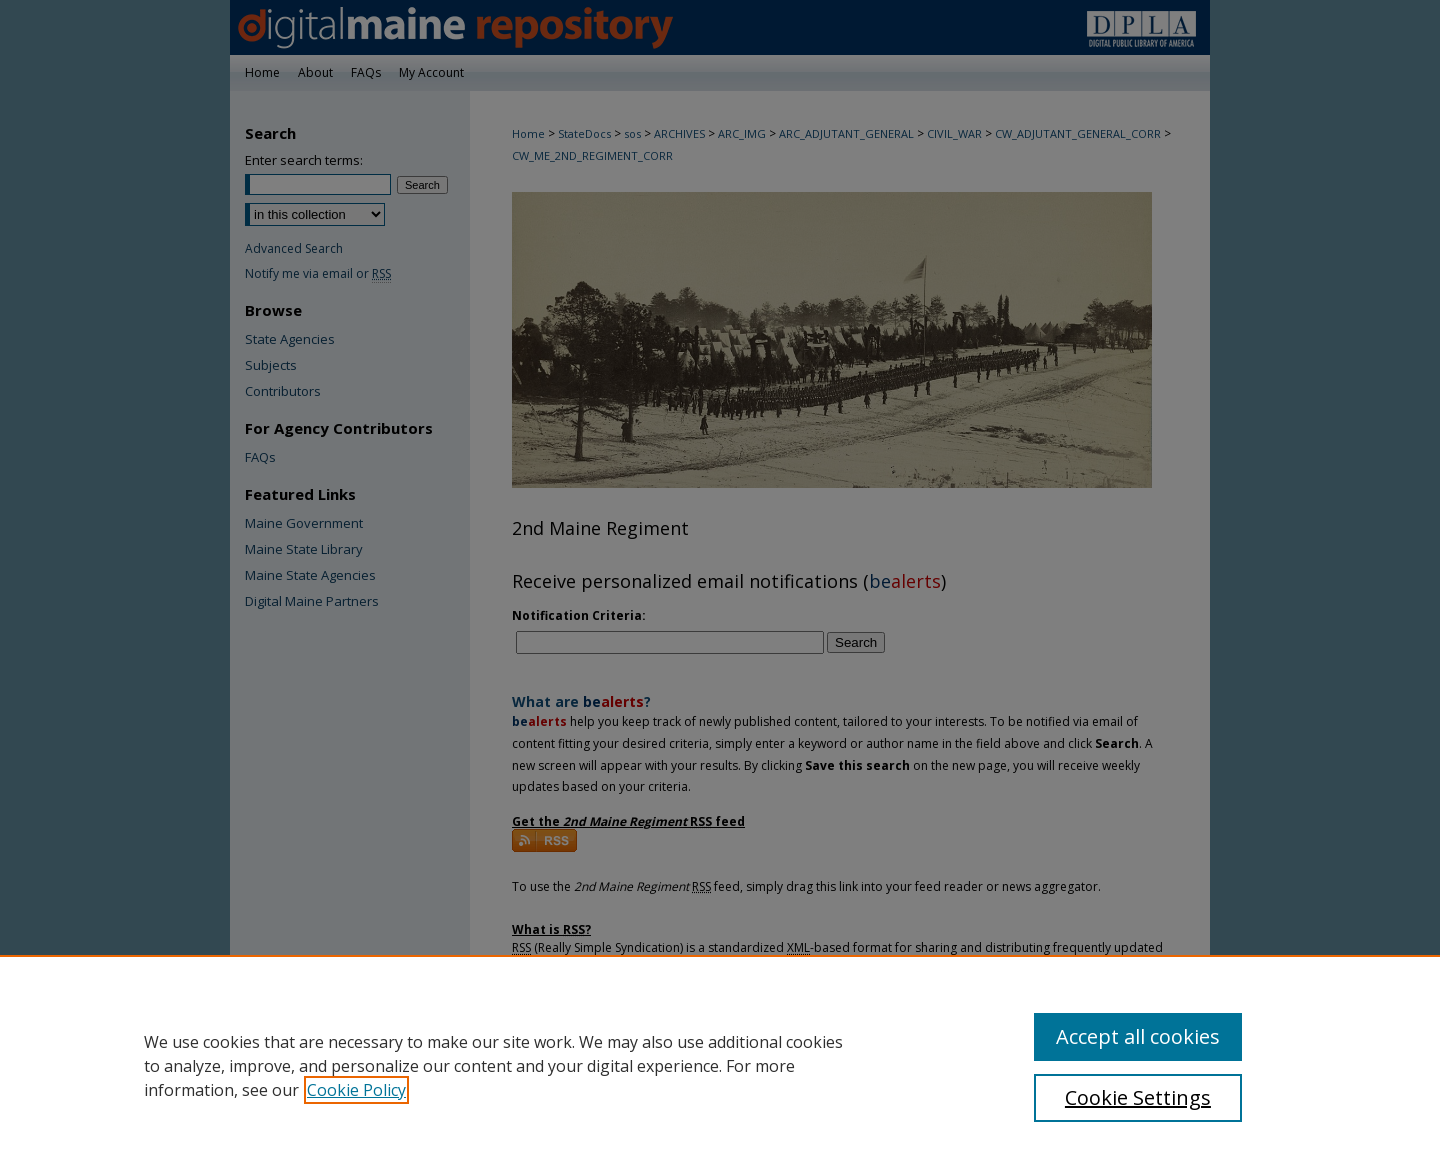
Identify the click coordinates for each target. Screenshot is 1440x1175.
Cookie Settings (1138, 1097)
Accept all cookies (1138, 1036)
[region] (720, 1065)
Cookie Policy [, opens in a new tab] (356, 1090)
